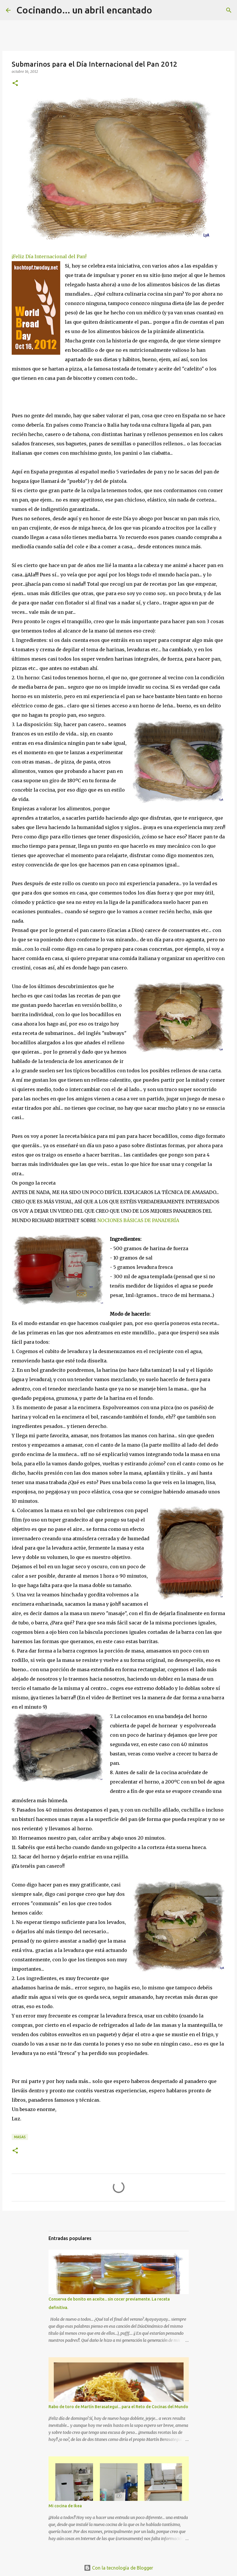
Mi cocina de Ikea (65, 2505)
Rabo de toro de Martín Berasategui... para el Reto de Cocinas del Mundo (118, 2406)
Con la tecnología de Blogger (118, 2567)
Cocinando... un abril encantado (84, 10)
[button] (15, 83)
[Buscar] (160, 10)
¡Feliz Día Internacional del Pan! (49, 256)
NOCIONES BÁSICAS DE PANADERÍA (138, 1220)
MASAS (20, 2137)
